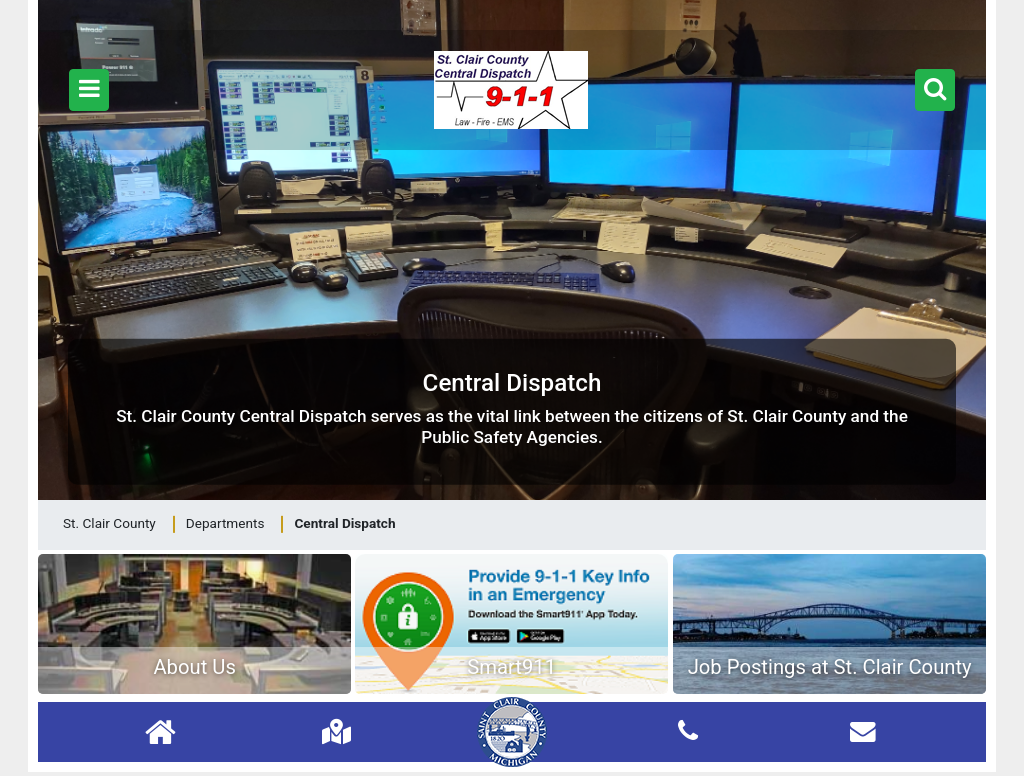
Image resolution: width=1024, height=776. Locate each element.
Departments (225, 523)
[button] (89, 90)
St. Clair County (109, 523)
